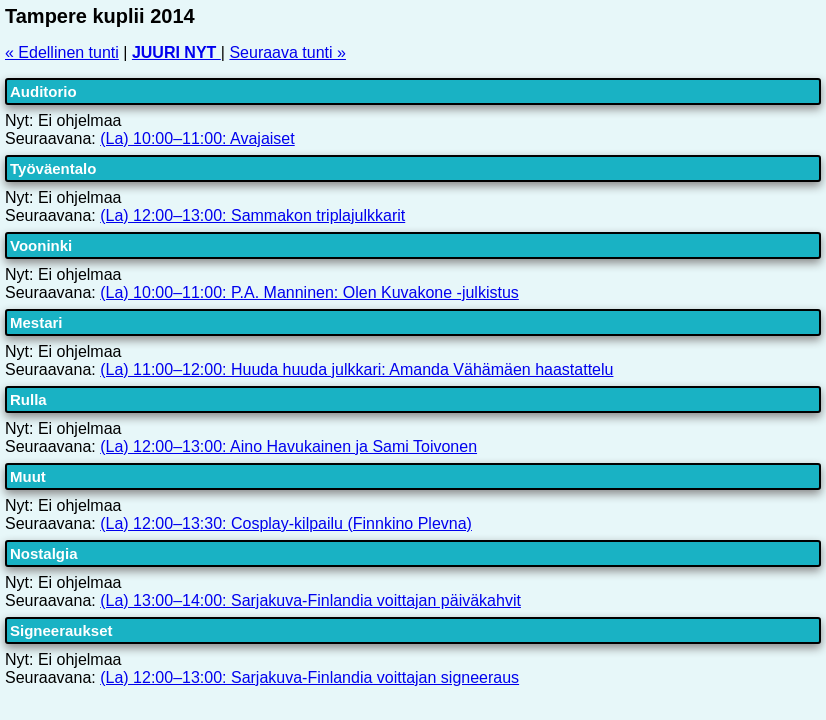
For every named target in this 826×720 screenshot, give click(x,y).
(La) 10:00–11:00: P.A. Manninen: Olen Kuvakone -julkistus (309, 292)
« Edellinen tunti (62, 52)
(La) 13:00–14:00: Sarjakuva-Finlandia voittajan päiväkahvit (310, 600)
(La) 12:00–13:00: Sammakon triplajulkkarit (252, 215)
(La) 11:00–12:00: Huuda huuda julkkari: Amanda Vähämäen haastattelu (356, 369)
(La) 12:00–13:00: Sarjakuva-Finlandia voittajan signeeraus (309, 677)
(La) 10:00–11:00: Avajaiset (197, 138)
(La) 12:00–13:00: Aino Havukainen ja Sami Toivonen (288, 446)
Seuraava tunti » (287, 52)
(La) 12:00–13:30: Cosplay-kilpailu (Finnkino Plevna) (286, 523)
